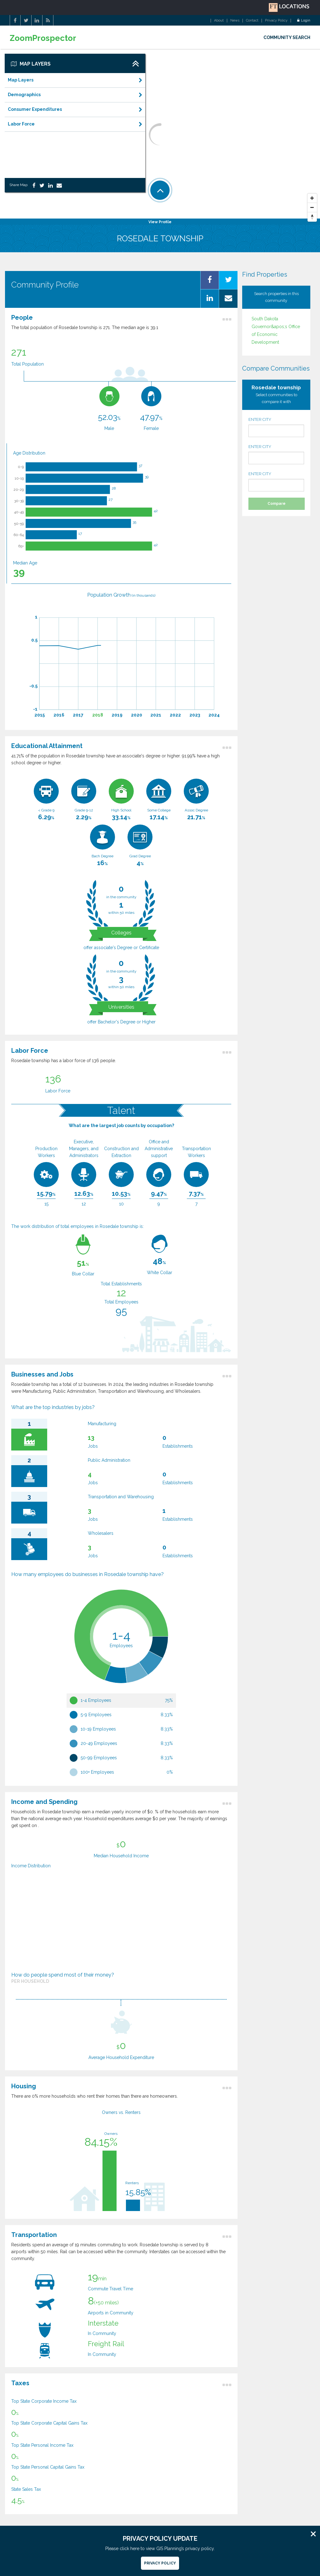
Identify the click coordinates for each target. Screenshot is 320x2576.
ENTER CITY (276, 427)
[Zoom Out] (312, 207)
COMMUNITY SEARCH (286, 37)
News (234, 20)
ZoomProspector (43, 38)
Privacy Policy (276, 20)
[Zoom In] (312, 198)
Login (303, 20)
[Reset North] (312, 217)
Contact (252, 20)
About (219, 20)
